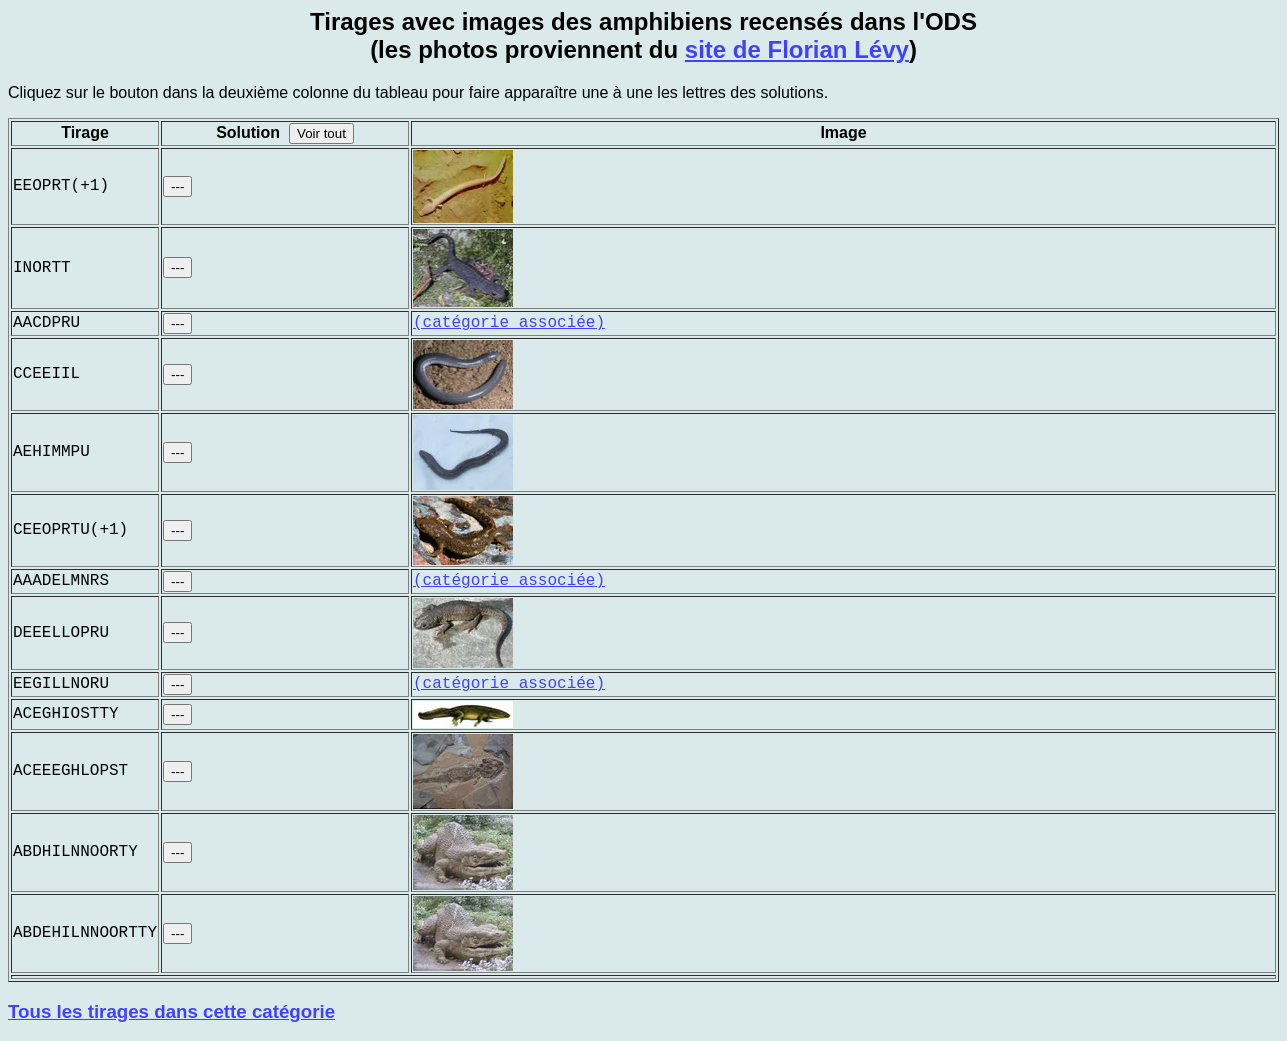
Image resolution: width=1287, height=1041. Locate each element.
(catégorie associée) (509, 323)
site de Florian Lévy (797, 49)
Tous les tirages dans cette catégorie (171, 1011)
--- (177, 186)
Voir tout (321, 133)
